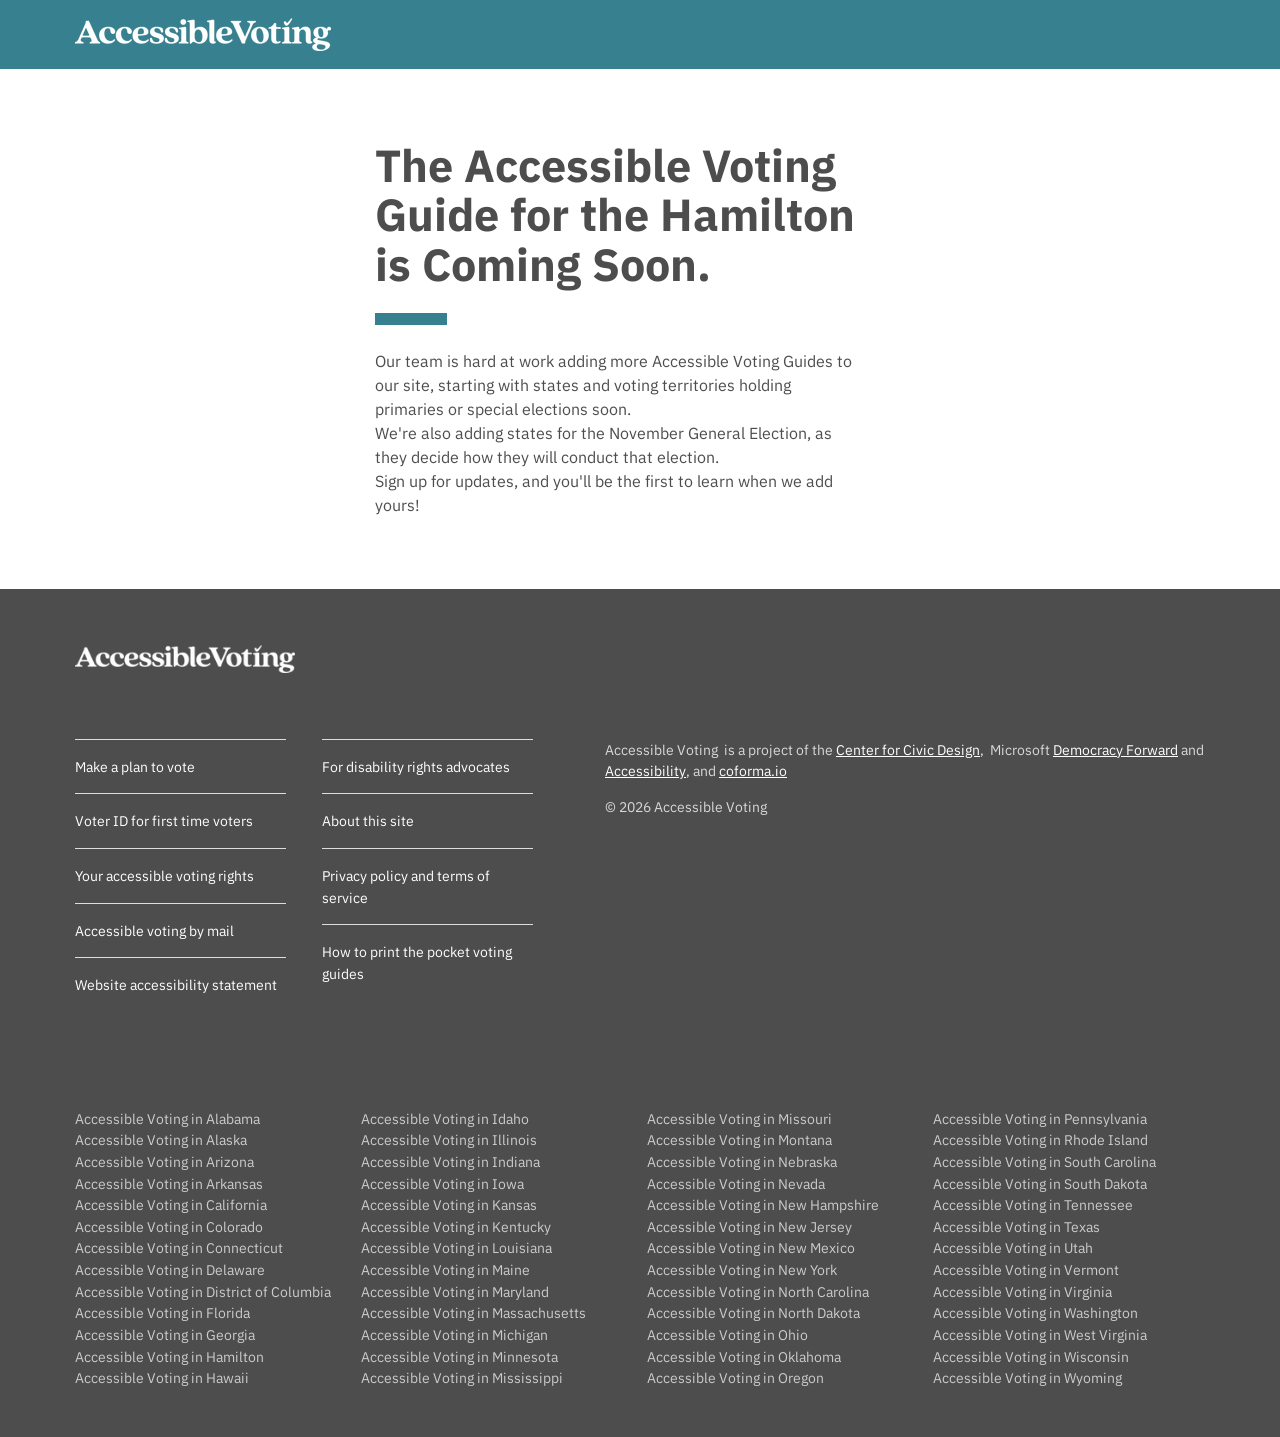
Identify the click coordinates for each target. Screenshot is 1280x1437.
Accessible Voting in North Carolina (758, 1291)
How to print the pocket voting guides (417, 962)
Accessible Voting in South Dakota (1040, 1183)
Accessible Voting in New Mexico (751, 1247)
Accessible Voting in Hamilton (169, 1356)
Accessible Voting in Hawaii (162, 1377)
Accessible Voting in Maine (445, 1269)
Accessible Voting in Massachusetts (473, 1312)
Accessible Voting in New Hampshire (763, 1204)
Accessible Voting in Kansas (449, 1204)
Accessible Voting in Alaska (161, 1139)
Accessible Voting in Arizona (164, 1161)
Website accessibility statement (176, 984)
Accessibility (645, 770)
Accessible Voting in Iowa (442, 1183)
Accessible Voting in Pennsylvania (1040, 1118)
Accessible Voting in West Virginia (1040, 1334)
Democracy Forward (1115, 749)
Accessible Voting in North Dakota (753, 1312)
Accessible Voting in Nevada (736, 1183)
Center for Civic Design (908, 749)
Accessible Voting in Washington (1035, 1312)
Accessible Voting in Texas (1016, 1226)
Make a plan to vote (135, 766)
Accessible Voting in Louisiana (456, 1247)
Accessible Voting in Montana (739, 1139)
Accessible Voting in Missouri (739, 1118)
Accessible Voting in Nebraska (742, 1161)
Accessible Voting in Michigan (454, 1334)
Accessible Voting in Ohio (727, 1334)
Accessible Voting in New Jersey (749, 1226)
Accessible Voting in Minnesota (459, 1356)
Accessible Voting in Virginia (1022, 1291)
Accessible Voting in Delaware (170, 1269)
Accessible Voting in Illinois (449, 1139)
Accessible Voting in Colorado (169, 1226)
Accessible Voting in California (171, 1204)
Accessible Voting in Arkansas (169, 1183)
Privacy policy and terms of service (406, 886)
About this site (368, 820)
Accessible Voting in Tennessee (1033, 1204)
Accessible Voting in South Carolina (1044, 1161)
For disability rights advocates (416, 766)
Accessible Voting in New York (742, 1269)
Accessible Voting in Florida (162, 1312)
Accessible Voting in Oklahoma (744, 1356)
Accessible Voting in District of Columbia (203, 1291)
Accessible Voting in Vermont (1026, 1269)
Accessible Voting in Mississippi (462, 1377)
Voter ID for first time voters (164, 820)
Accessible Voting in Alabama (167, 1118)
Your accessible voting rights (164, 875)
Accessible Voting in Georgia (165, 1334)
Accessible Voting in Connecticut (179, 1247)
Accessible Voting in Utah (1013, 1247)
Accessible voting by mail (154, 930)
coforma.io (753, 770)
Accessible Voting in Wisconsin (1031, 1356)
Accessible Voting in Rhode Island (1040, 1139)
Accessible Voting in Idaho (445, 1118)
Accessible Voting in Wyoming (1027, 1377)
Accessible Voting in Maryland (455, 1291)
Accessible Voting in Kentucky (456, 1226)
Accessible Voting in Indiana (450, 1161)
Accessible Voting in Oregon (735, 1377)
